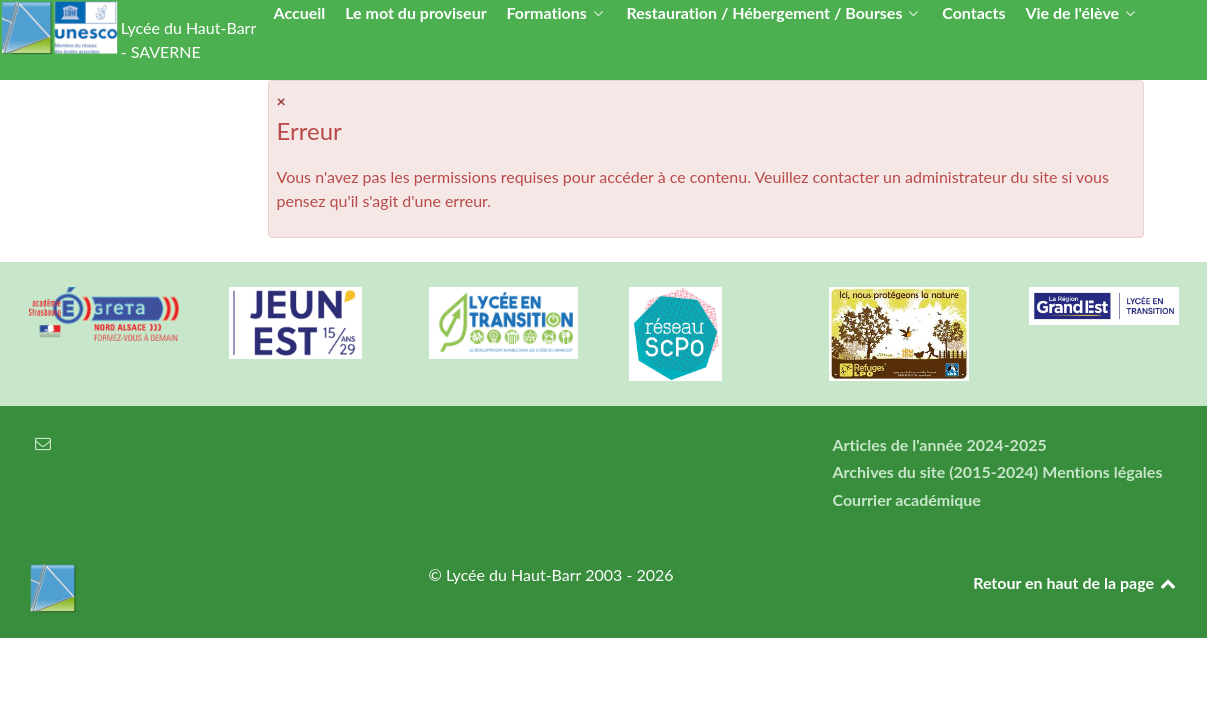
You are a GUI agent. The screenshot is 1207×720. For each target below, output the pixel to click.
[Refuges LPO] (904, 334)
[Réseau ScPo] (704, 334)
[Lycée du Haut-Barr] (204, 588)
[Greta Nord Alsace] (104, 314)
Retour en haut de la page (1075, 582)
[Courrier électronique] (43, 442)
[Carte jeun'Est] (304, 323)
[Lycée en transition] (504, 323)
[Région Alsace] (1104, 306)
